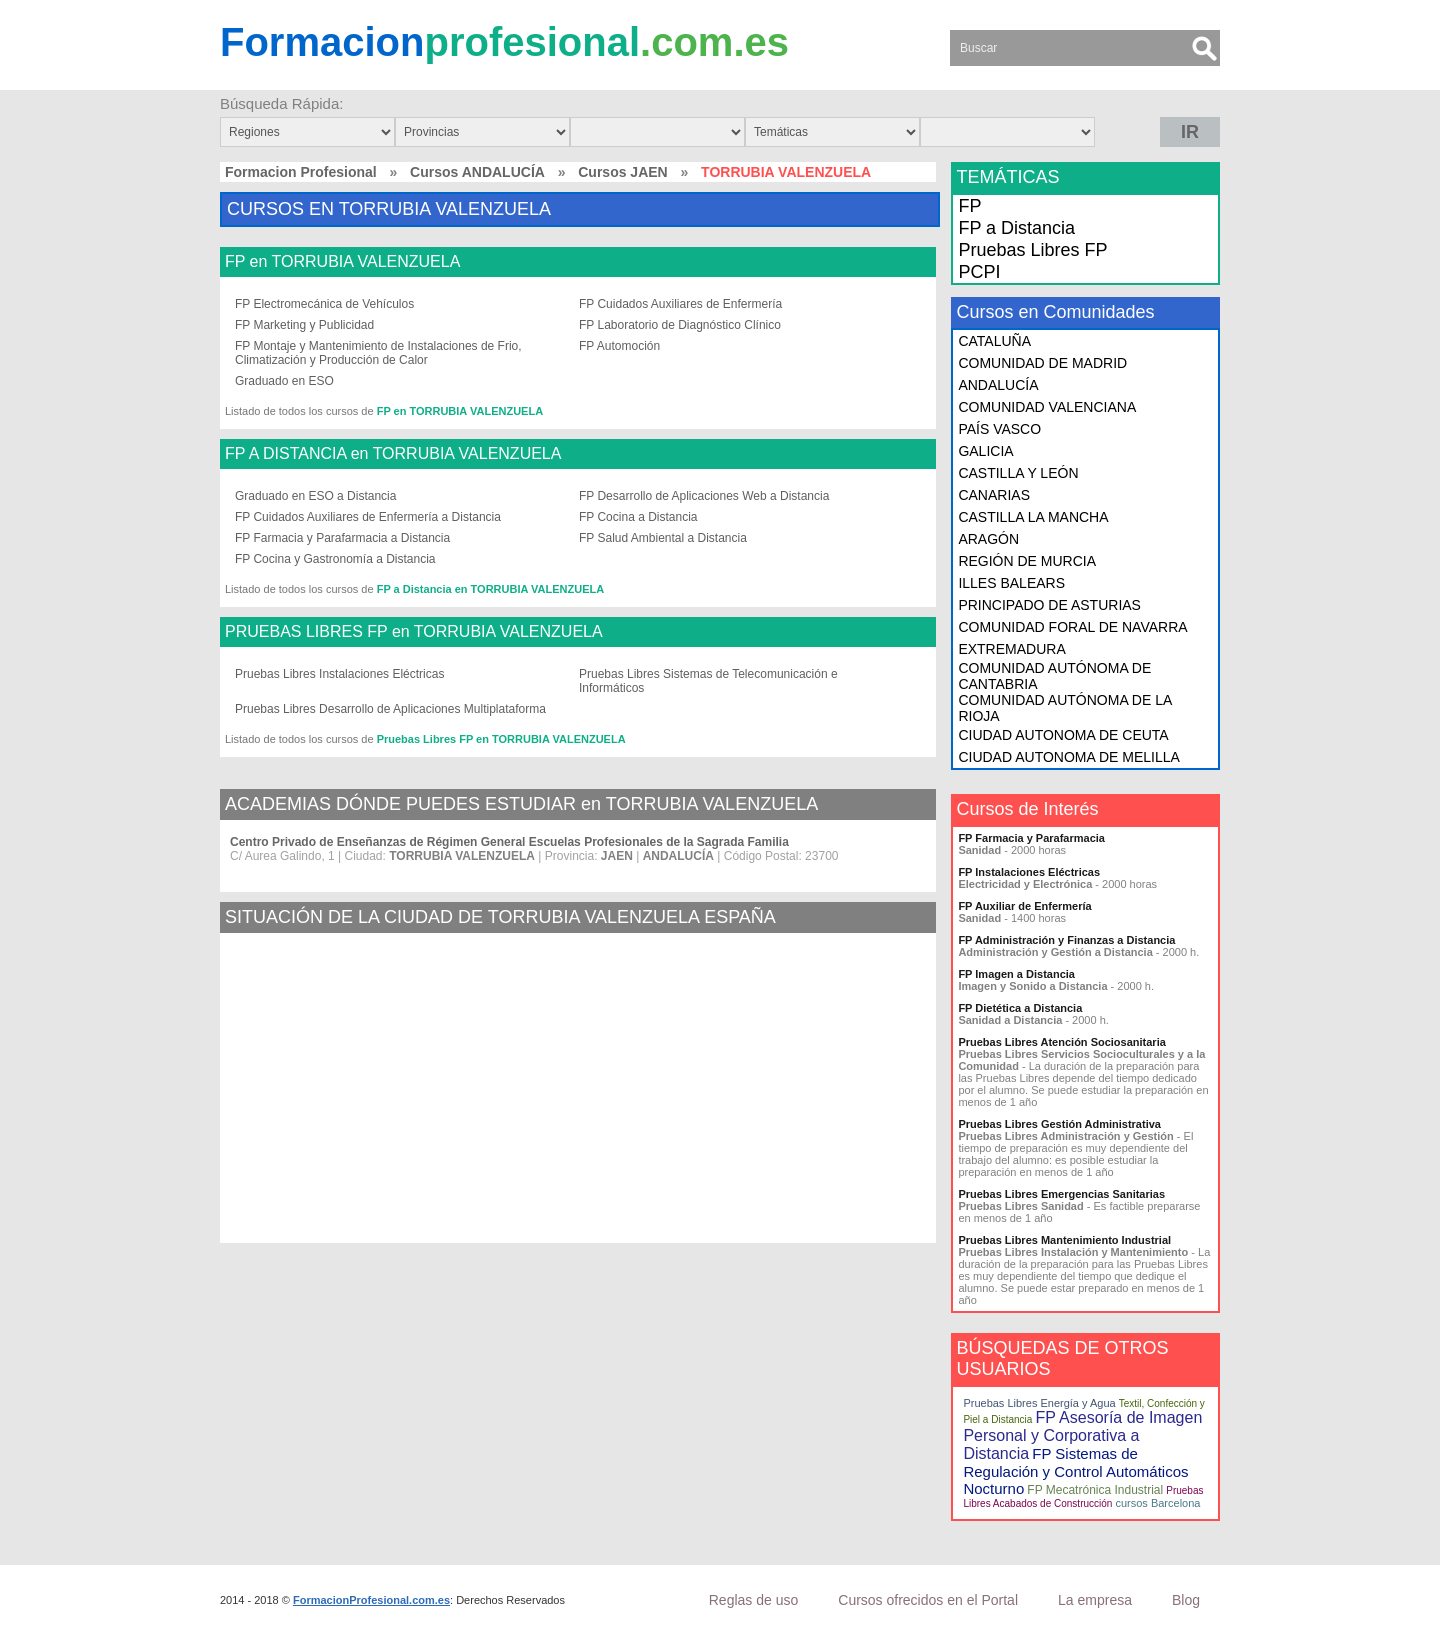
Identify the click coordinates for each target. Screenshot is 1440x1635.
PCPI (979, 272)
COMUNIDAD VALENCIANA (1047, 407)
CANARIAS (994, 495)
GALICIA (985, 451)
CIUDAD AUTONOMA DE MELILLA (1068, 757)
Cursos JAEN (622, 172)
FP (969, 206)
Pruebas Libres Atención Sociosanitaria (1061, 1042)
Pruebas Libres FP (1032, 250)
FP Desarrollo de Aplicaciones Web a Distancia (704, 496)
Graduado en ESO (284, 381)
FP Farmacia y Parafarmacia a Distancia (342, 538)
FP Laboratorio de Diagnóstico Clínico (680, 325)
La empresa (1095, 1600)
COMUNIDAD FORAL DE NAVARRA (1072, 627)
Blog (1186, 1600)
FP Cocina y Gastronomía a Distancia (335, 559)
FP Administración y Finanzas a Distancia (1066, 940)
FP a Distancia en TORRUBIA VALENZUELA (491, 589)
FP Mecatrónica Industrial (1095, 1490)
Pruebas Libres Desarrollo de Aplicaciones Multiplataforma (390, 709)
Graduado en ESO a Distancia (315, 496)
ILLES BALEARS (1011, 583)
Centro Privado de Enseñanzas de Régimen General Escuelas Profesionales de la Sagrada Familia (509, 842)
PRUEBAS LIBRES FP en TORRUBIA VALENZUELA (414, 632)
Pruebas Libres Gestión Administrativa (1059, 1124)
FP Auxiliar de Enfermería (1024, 906)
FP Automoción (619, 346)
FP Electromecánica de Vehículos (324, 304)
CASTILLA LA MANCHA (1033, 517)
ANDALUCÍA (998, 385)
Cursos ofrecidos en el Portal (928, 1600)
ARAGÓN (988, 539)
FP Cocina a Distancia (638, 517)
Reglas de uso (754, 1600)
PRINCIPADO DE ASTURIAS (1049, 605)
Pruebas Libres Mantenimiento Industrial (1064, 1240)
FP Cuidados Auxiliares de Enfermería (680, 304)
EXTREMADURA (1011, 649)
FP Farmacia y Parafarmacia (1031, 838)
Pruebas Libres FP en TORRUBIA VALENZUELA (501, 739)
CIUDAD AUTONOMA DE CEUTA (1063, 735)
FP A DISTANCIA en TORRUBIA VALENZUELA (393, 454)
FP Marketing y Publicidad (304, 325)
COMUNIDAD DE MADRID (1042, 363)
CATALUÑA (994, 341)
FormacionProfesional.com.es (371, 1600)
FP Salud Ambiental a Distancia (663, 538)
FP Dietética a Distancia (1020, 1008)
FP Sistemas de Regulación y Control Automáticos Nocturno (1075, 1471)
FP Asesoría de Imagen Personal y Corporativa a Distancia (1082, 1435)
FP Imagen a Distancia (1016, 974)
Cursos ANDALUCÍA (477, 172)
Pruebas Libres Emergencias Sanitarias (1061, 1194)
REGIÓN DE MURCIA (1027, 561)
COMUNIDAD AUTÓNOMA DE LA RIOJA (1064, 708)
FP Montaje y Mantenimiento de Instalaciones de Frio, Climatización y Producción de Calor (378, 353)
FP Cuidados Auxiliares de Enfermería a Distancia (368, 517)
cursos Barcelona (1157, 1503)
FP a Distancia (1016, 228)
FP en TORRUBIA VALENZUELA (342, 262)
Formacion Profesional (301, 172)
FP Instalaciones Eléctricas (1029, 872)
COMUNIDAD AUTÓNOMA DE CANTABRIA (1054, 676)
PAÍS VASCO (999, 429)
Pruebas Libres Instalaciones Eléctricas (339, 674)
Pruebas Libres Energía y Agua (1039, 1403)
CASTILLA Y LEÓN (1018, 473)
